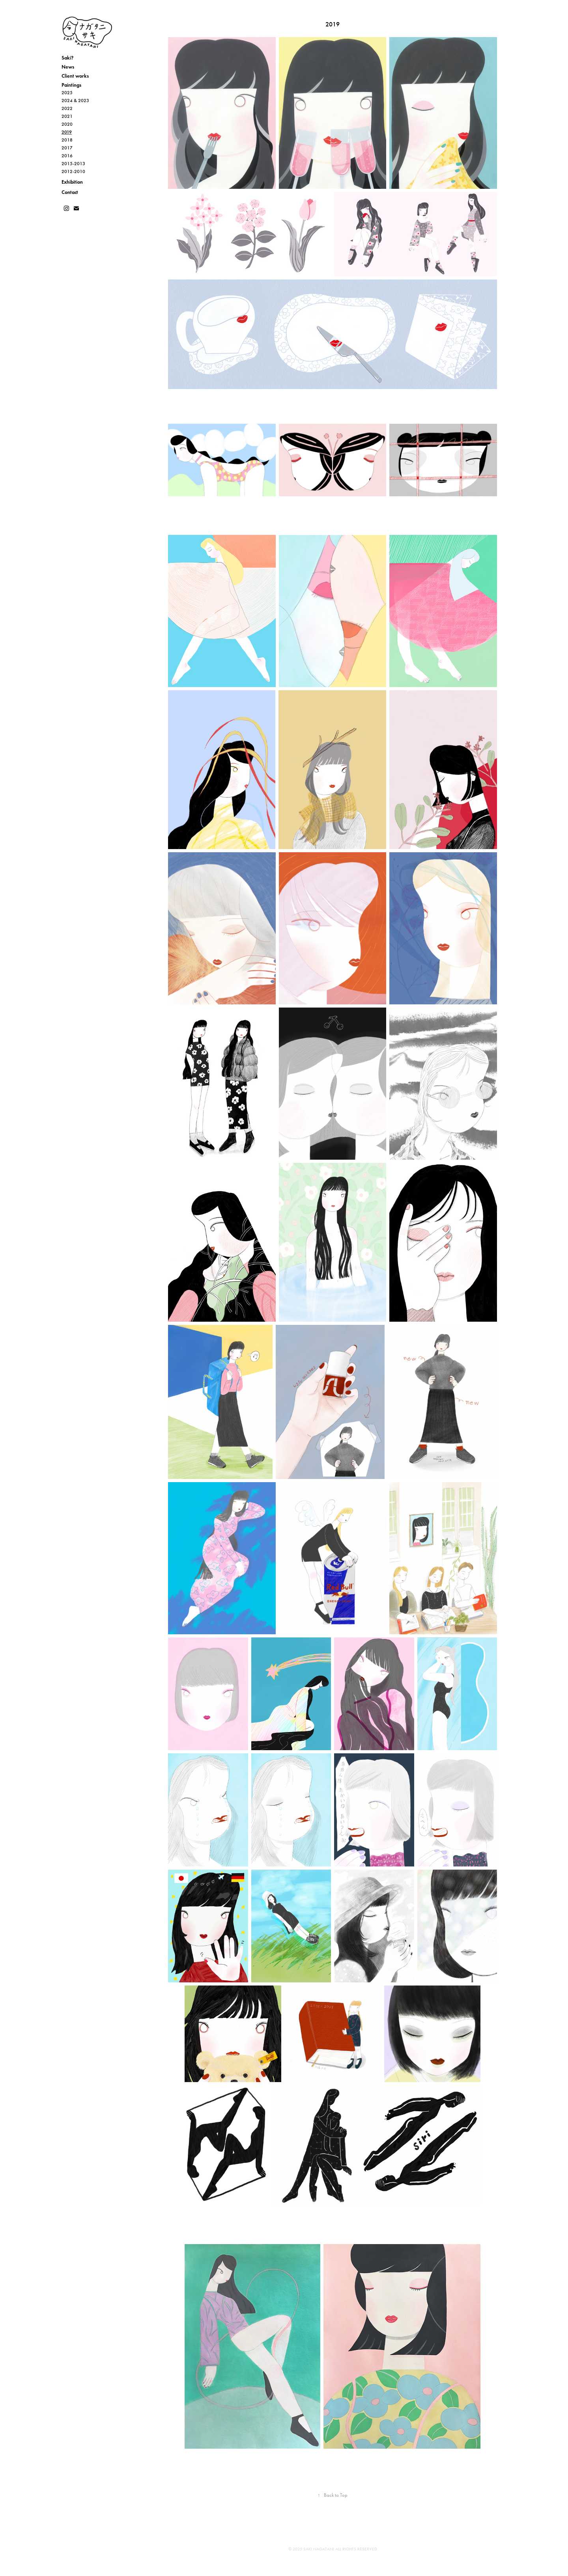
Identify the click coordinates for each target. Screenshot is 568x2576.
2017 (67, 148)
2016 (67, 155)
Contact (70, 192)
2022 (67, 108)
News (68, 67)
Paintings (71, 85)
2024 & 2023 (75, 100)
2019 (67, 132)
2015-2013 (73, 163)
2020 (67, 124)
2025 (67, 92)
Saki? (67, 58)
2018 (67, 140)
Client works (75, 76)
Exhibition (72, 182)
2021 (67, 116)
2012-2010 (73, 171)
